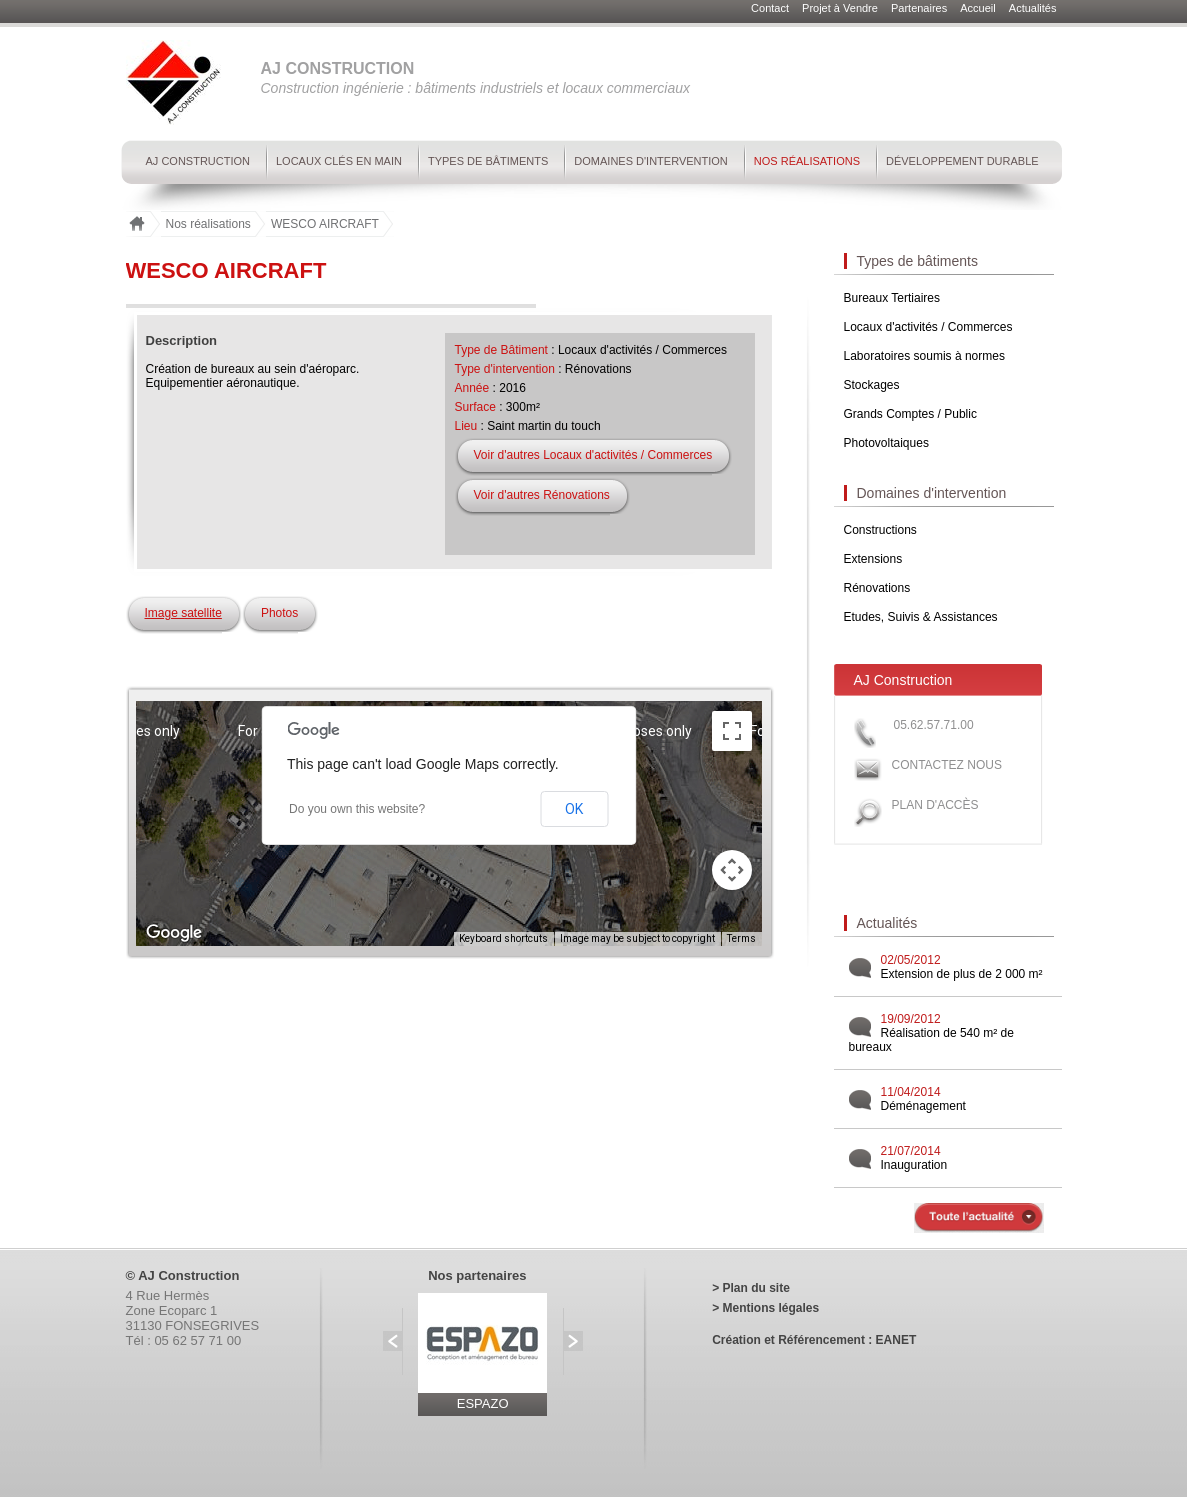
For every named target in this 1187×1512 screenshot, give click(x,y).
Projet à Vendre (841, 8)
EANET (896, 1340)
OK (574, 809)
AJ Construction (198, 161)
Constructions (880, 530)
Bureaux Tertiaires (892, 298)
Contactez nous (947, 765)
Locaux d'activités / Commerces (928, 327)
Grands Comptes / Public (910, 414)
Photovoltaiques (886, 443)
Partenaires (920, 8)
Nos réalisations (807, 161)
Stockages (872, 385)
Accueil (979, 8)
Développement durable (962, 161)
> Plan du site (751, 1288)
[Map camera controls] (732, 870)
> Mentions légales (765, 1308)
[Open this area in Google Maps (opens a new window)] (174, 933)
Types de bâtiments (488, 161)
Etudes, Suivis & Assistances (921, 617)
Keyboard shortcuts (503, 938)
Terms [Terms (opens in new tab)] (741, 938)
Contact (771, 8)
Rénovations (877, 588)
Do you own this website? (357, 809)
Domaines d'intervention (650, 161)
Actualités (1033, 8)
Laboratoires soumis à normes (924, 356)
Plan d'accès (935, 805)
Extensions (873, 559)
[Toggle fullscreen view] (732, 731)
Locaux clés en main (339, 161)
